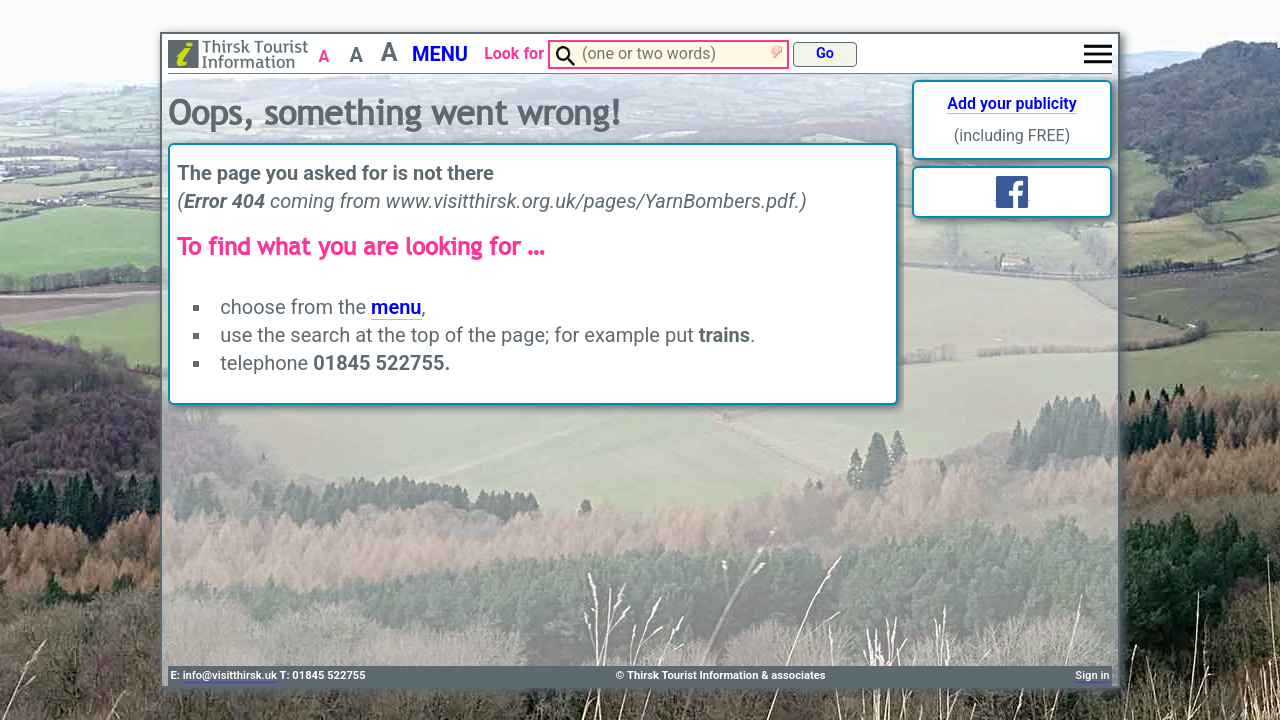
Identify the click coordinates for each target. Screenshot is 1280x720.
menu (396, 307)
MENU (440, 54)
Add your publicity (1011, 103)
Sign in (1092, 675)
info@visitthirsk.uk (230, 675)
